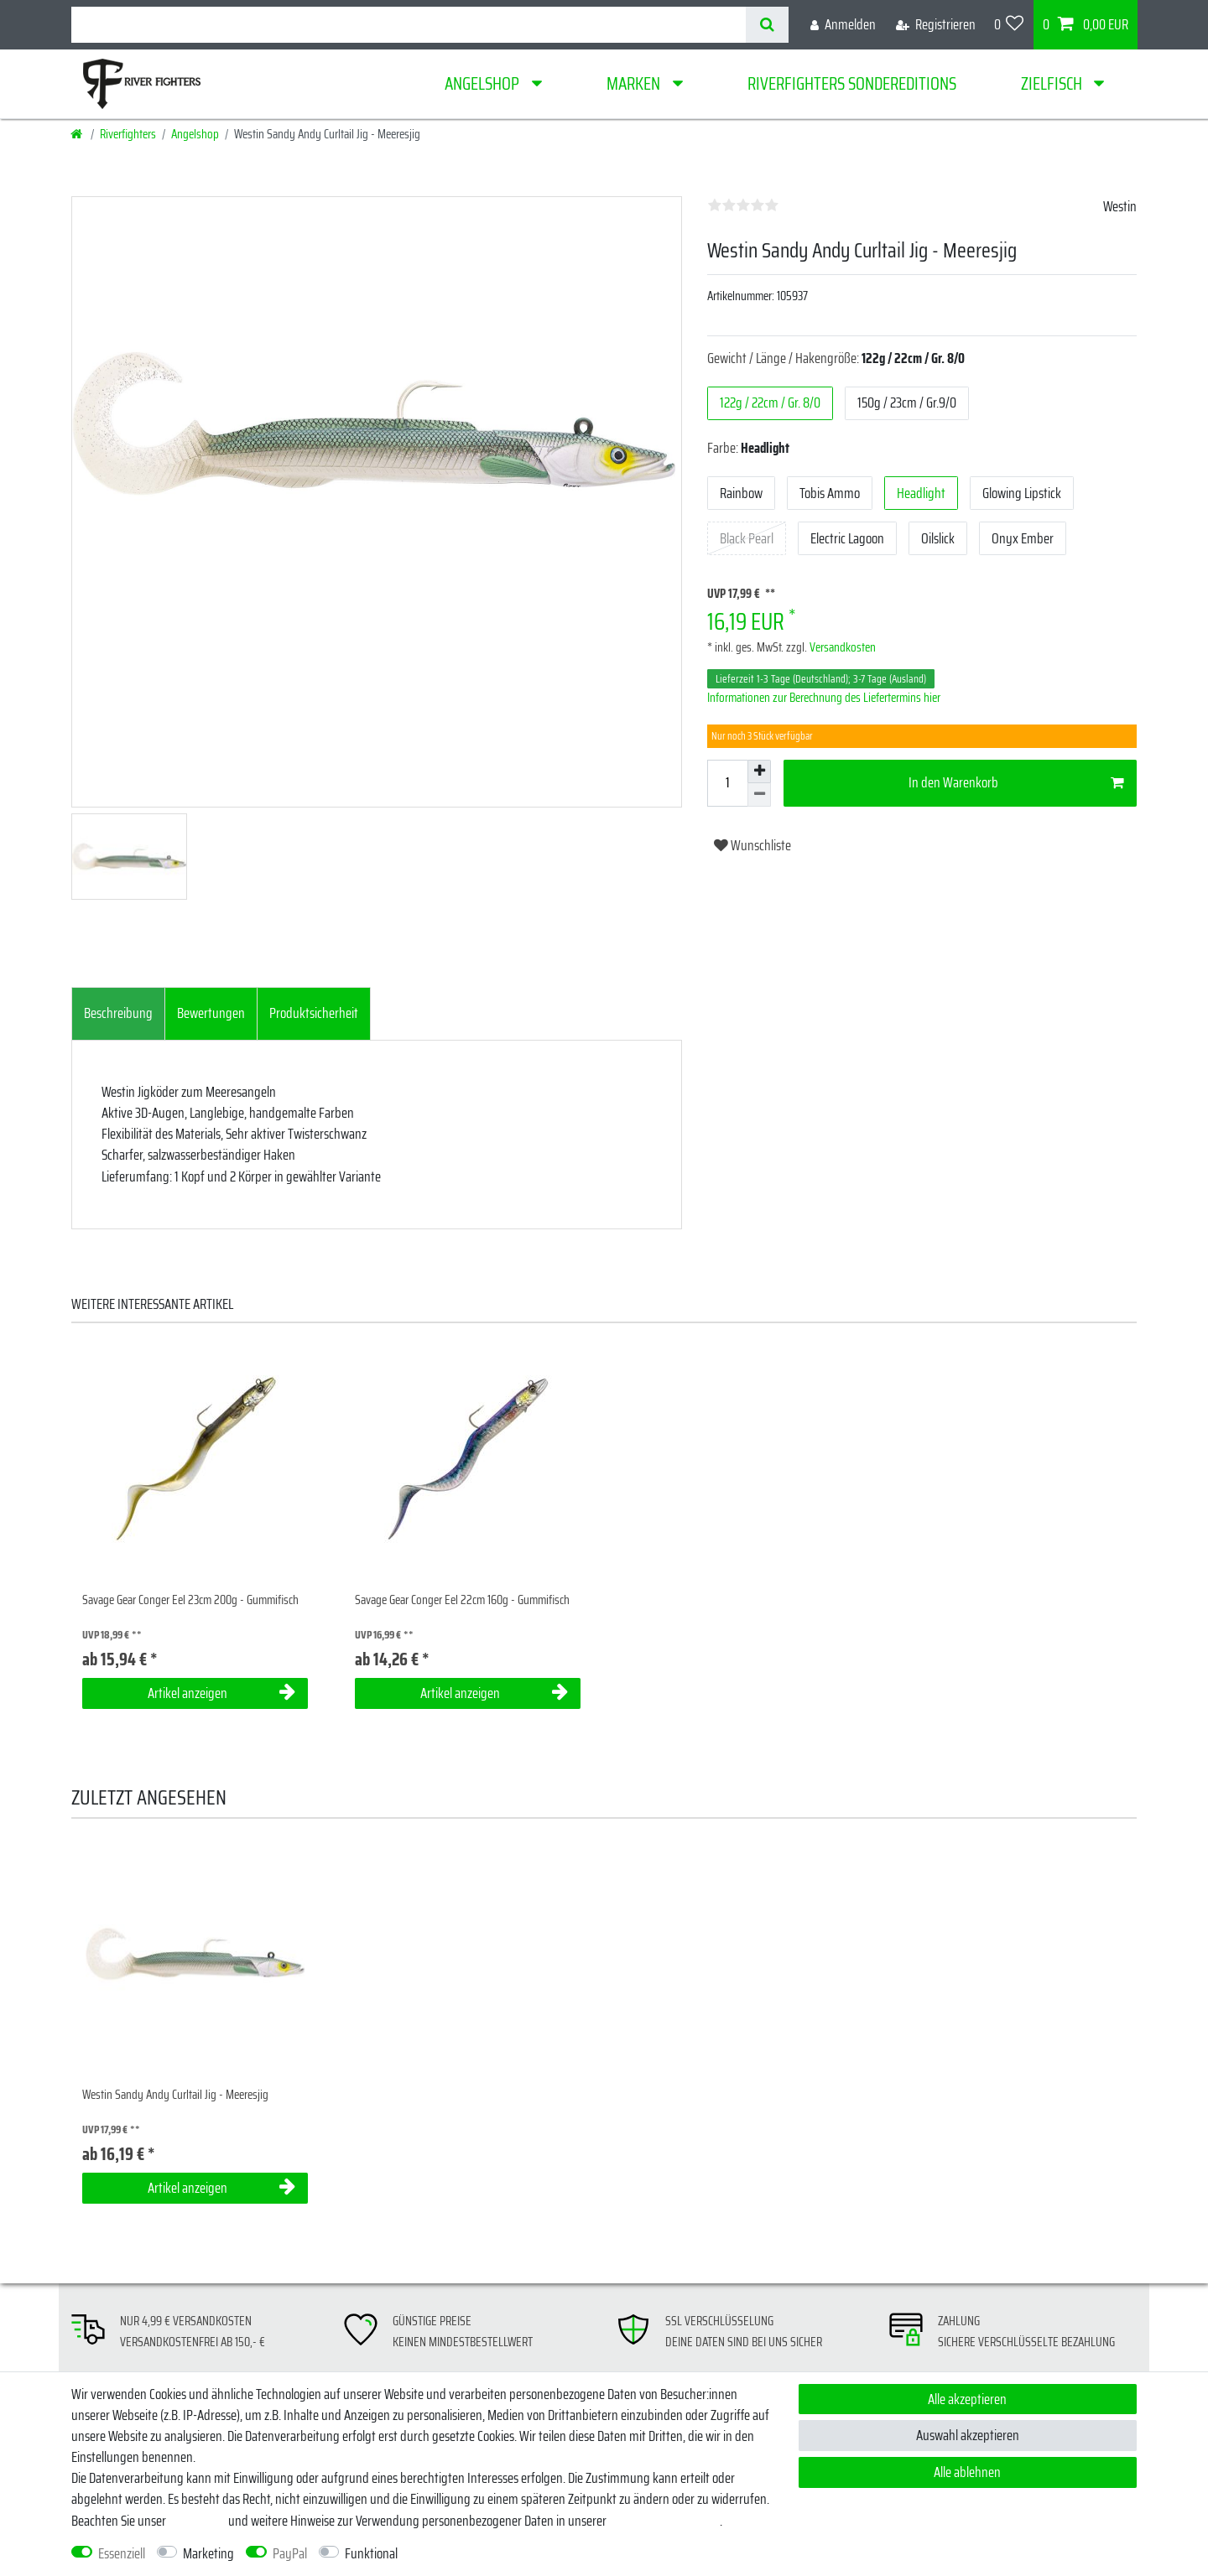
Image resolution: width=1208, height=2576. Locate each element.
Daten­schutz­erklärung (664, 2521)
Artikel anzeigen (221, 1693)
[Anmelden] (843, 24)
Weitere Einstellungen (466, 2553)
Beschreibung (118, 1013)
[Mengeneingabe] (727, 783)
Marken (635, 83)
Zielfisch (1053, 83)
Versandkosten (841, 647)
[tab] (118, 1014)
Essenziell (121, 2553)
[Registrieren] (936, 24)
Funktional (371, 2553)
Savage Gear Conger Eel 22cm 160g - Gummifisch (462, 1600)
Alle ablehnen (967, 2472)
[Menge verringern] (759, 795)
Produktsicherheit (313, 1013)
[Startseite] (77, 134)
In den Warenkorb (1016, 782)
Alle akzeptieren (967, 2399)
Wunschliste (752, 845)
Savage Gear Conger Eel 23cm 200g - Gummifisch (190, 1600)
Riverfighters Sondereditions (851, 83)
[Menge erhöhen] (759, 771)
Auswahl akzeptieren (967, 2435)
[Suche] (767, 25)
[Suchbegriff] (408, 25)
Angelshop (484, 83)
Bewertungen (211, 1013)
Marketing (208, 2553)
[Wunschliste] (1009, 24)
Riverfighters (128, 134)
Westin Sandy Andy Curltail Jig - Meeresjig (175, 2095)
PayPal (290, 2553)
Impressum (197, 2521)
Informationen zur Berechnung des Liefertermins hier (823, 698)
